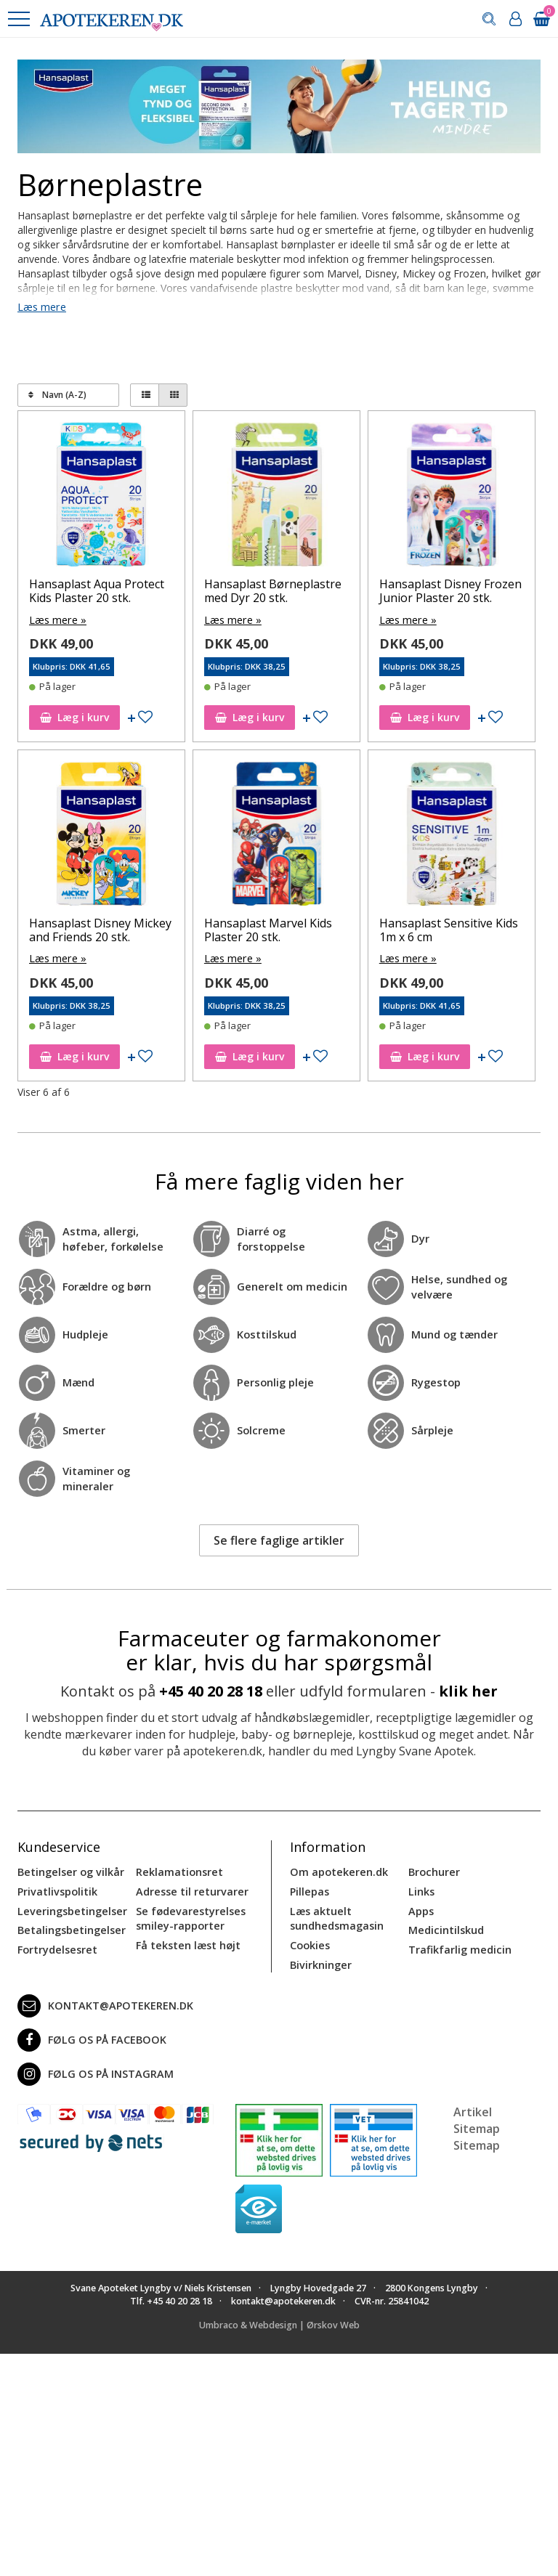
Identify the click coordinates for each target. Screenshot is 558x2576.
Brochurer (433, 1870)
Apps (420, 1908)
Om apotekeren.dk (337, 1870)
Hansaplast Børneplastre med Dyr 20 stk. (272, 591)
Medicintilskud (445, 1927)
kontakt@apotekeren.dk (103, 2001)
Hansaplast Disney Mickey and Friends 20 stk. (100, 929)
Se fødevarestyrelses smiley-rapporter (188, 1915)
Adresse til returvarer (190, 1889)
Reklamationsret (179, 1870)
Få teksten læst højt (187, 1942)
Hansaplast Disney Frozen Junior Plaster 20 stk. (450, 591)
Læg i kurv (74, 716)
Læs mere (41, 307)
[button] (18, 19)
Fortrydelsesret (56, 1946)
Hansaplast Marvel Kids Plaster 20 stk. (268, 929)
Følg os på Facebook (89, 2035)
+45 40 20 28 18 (210, 1690)
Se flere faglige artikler (279, 1539)
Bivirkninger (320, 1960)
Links (421, 1889)
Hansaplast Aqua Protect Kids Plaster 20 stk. (96, 591)
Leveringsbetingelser (69, 1908)
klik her (468, 1690)
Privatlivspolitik (56, 1889)
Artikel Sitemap (476, 2116)
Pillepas (309, 1889)
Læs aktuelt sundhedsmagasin (336, 1915)
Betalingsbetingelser (70, 1927)
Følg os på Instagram (93, 2069)
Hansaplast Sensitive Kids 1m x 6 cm (448, 929)
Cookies (309, 1942)
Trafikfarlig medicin (459, 1946)
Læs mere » (57, 619)
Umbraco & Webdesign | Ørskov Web (279, 2321)
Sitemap (476, 2141)
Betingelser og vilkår (69, 1870)
